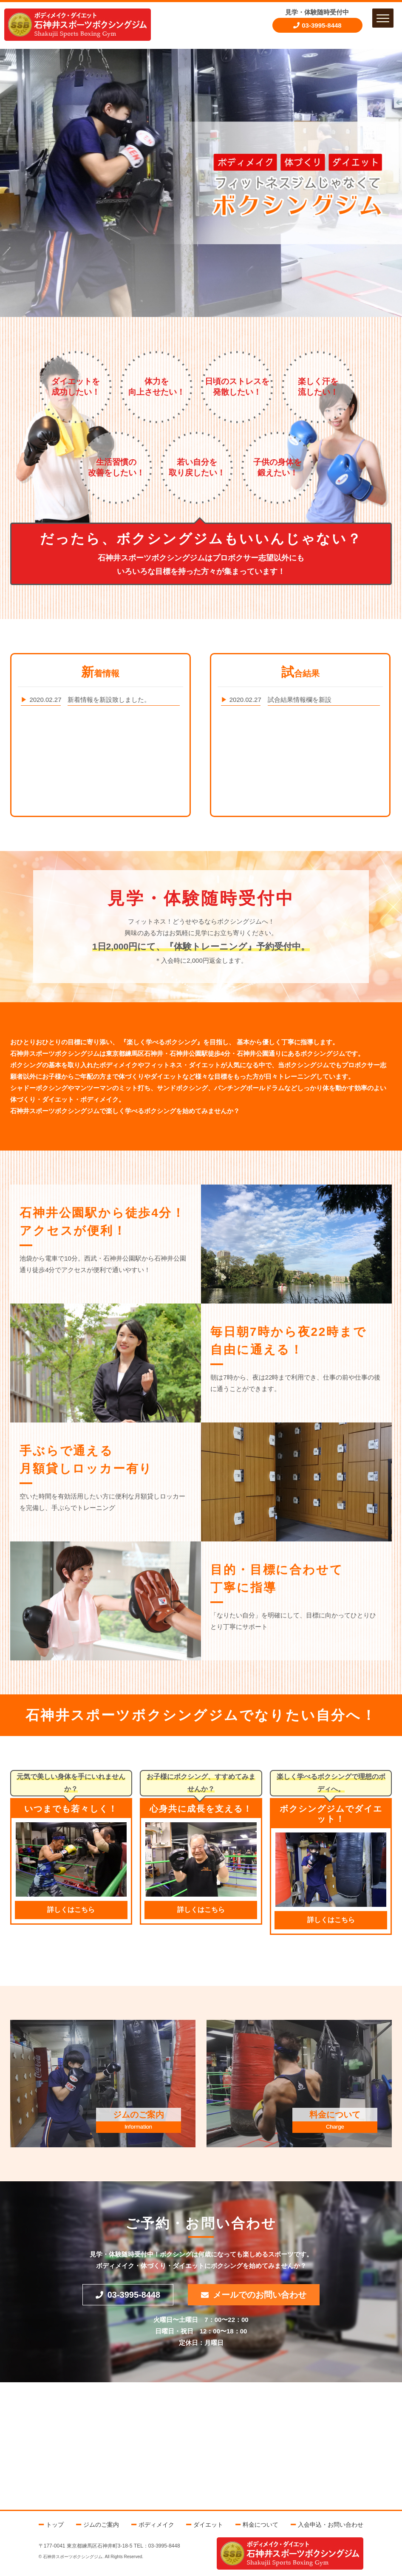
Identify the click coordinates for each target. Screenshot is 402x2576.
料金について (260, 2524)
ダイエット (208, 2524)
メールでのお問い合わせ (259, 2294)
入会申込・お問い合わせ (330, 2524)
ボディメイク (156, 2524)
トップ (55, 2524)
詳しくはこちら (71, 1909)
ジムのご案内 (101, 2524)
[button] (383, 18)
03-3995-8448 (321, 25)
